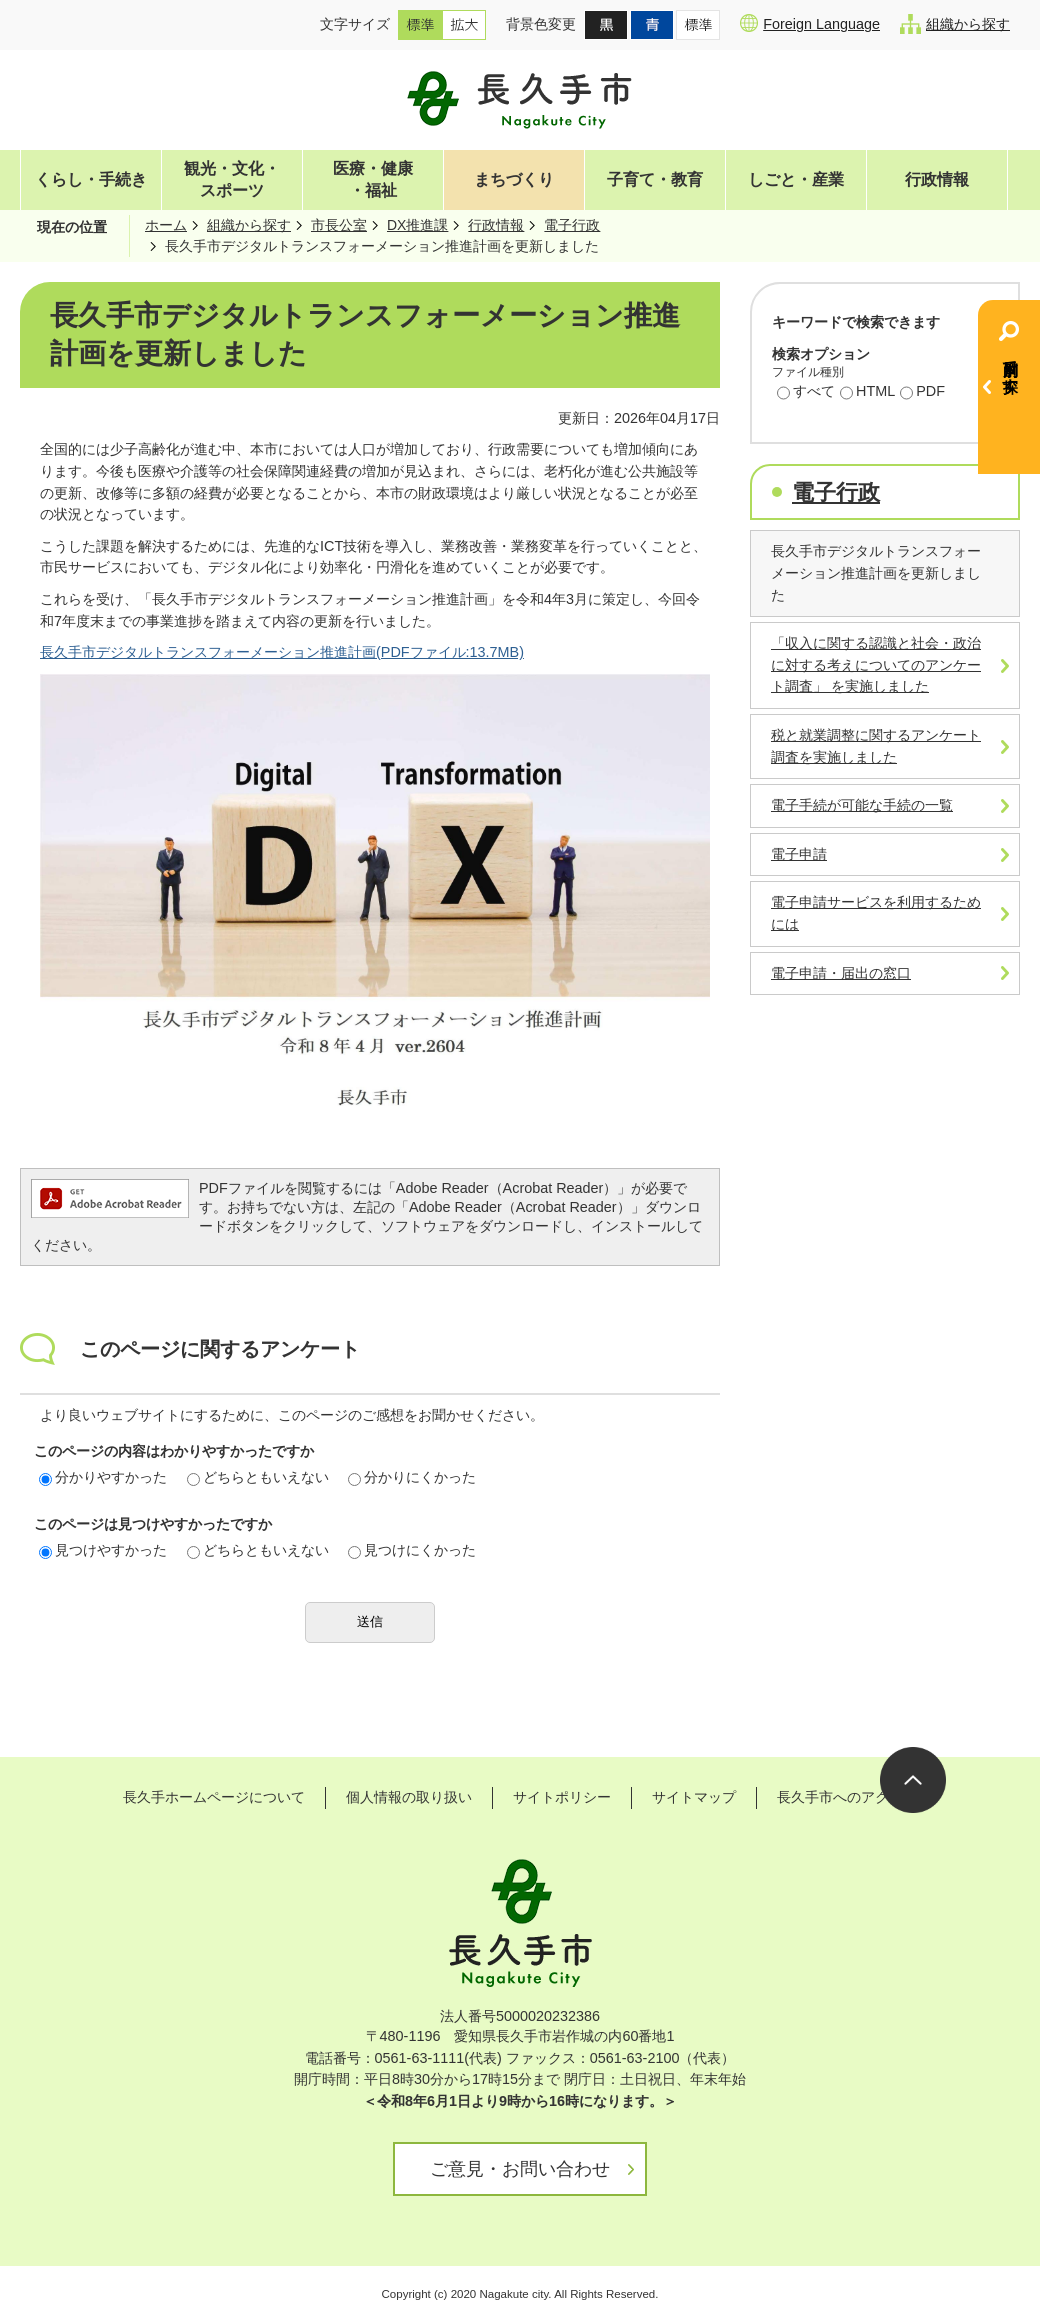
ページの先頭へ (913, 1780)
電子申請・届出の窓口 (841, 973)
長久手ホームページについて (214, 1797)
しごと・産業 (796, 179)
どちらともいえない (258, 1477)
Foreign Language (810, 23)
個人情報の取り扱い (409, 1797)
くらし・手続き (91, 179)
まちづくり (514, 179)
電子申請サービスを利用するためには (876, 913)
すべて (806, 393)
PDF (922, 393)
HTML (867, 393)
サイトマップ (694, 1797)
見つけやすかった (103, 1550)
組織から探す (955, 24)
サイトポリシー (562, 1797)
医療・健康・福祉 (373, 179)
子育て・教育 (655, 179)
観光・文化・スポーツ (232, 179)
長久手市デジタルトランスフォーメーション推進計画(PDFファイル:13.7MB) (282, 652)
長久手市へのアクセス (847, 1797)
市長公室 (339, 225)
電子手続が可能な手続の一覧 (862, 805)
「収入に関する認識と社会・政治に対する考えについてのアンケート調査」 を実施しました (876, 664)
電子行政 (572, 225)
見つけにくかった (412, 1550)
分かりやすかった (103, 1477)
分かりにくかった (412, 1477)
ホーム (166, 225)
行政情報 (937, 179)
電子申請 (799, 854)
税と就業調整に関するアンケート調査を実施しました (876, 746)
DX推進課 (417, 225)
